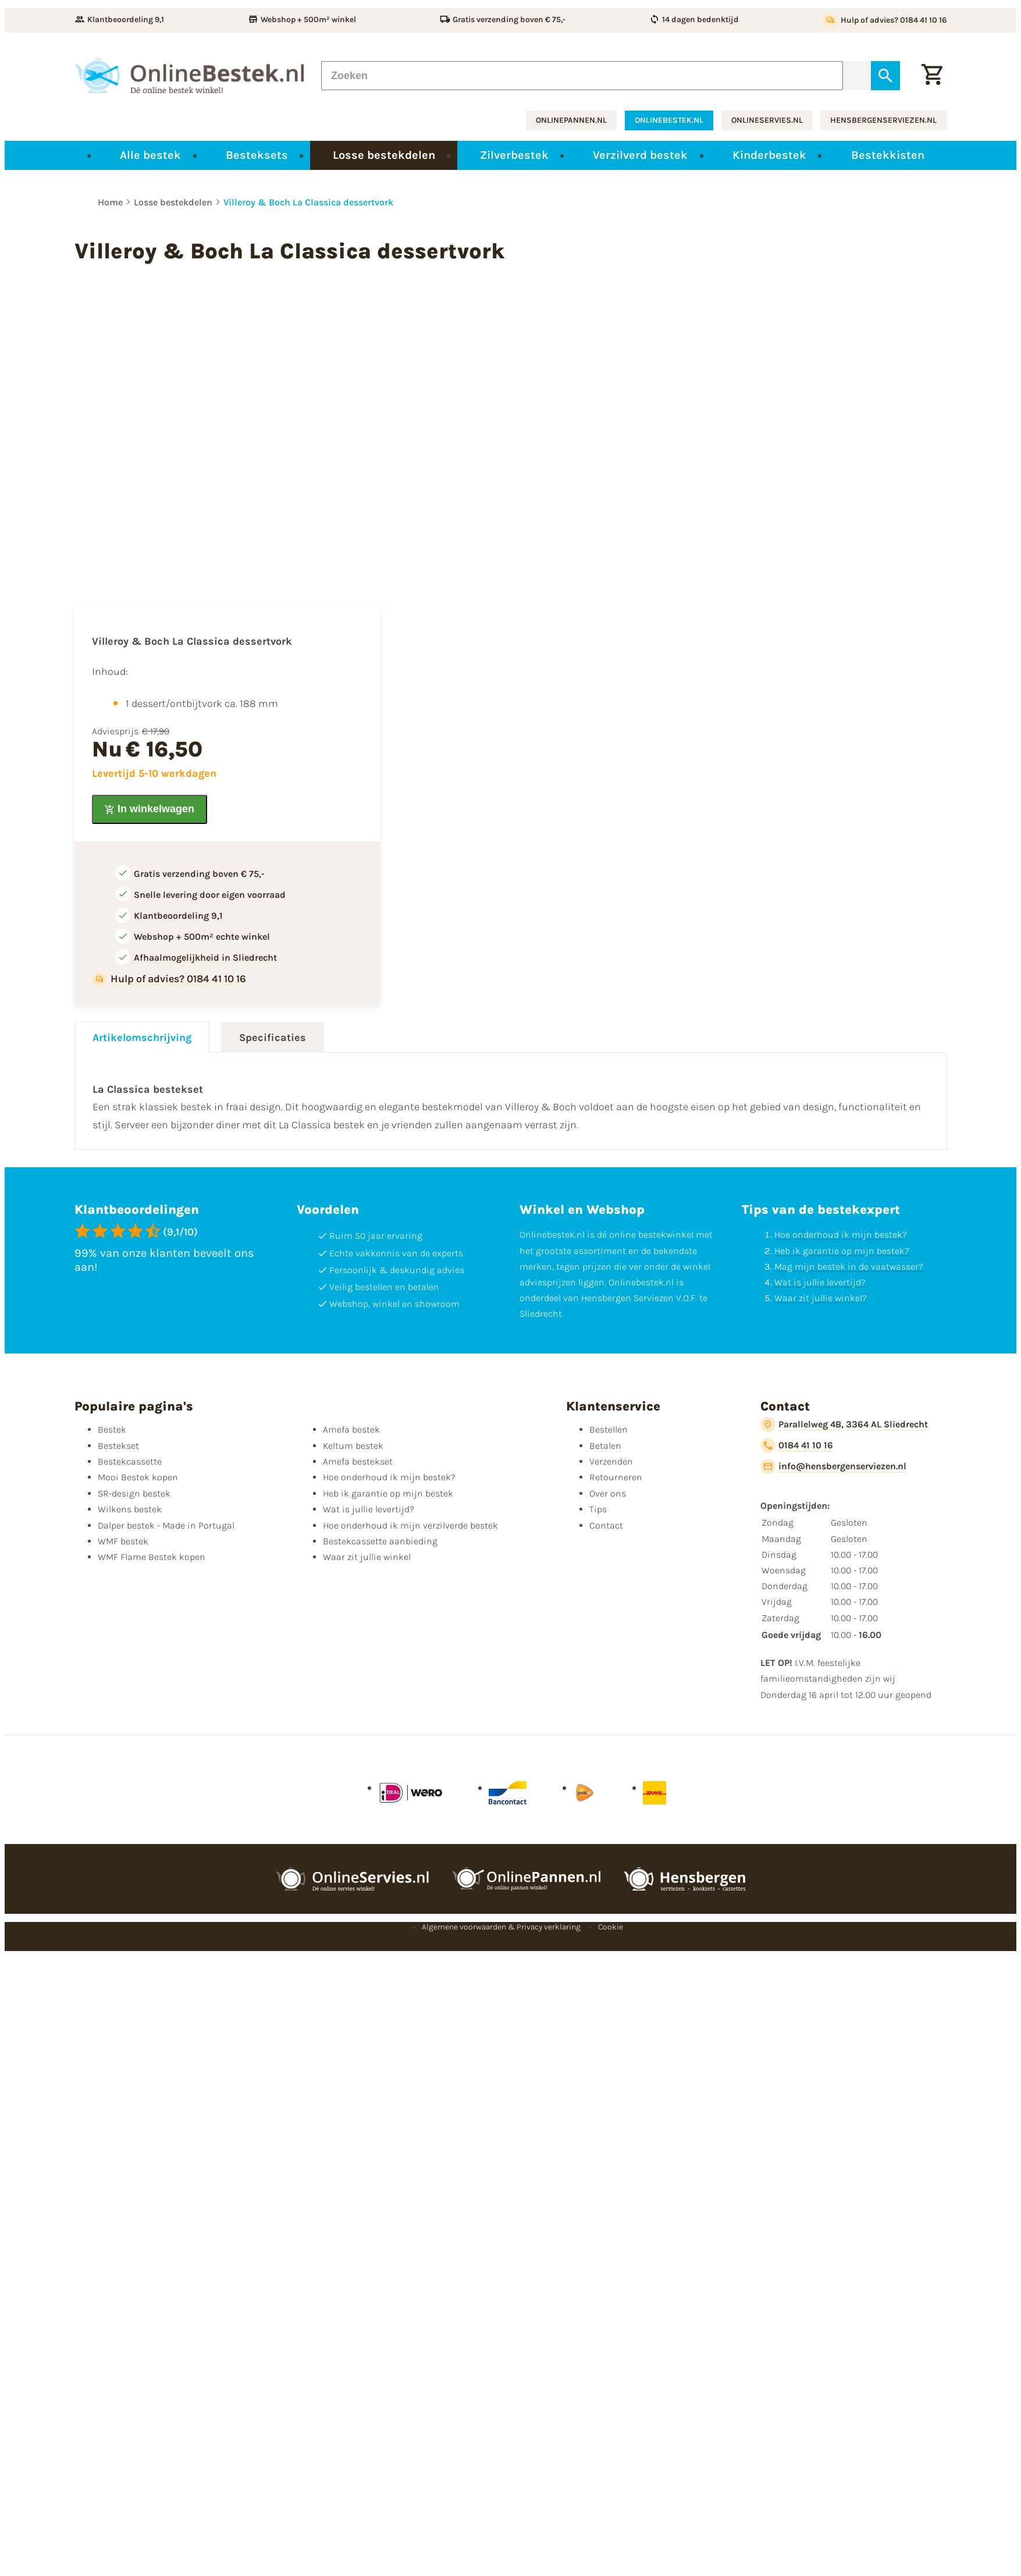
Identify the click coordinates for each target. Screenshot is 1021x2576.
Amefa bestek (351, 1429)
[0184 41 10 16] (796, 1445)
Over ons (607, 1493)
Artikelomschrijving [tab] (142, 1037)
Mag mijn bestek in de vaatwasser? (848, 1266)
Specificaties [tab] (272, 1037)
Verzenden (611, 1461)
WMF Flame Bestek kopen (151, 1556)
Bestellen (608, 1429)
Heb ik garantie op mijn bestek (388, 1493)
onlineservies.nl (767, 120)
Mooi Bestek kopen (138, 1477)
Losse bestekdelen (173, 202)
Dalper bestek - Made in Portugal (166, 1525)
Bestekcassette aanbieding (380, 1541)
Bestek (112, 1429)
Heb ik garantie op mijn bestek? (841, 1250)
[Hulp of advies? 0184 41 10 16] (885, 20)
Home (110, 202)
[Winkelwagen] (932, 75)
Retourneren (615, 1477)
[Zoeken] (582, 75)
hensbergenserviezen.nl (883, 120)
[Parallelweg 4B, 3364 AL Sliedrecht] (844, 1424)
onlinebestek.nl (669, 120)
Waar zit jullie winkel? (820, 1297)
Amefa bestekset (358, 1461)
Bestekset (118, 1445)
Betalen (605, 1445)
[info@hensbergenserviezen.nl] (833, 1466)
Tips (598, 1509)
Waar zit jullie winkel (367, 1556)
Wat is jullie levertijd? (820, 1282)
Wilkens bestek (130, 1509)
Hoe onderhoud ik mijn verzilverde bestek (410, 1525)
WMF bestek (123, 1541)
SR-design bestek (134, 1493)
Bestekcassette (130, 1461)
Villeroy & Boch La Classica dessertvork (308, 202)
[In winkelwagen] (149, 809)
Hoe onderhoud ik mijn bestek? (840, 1234)
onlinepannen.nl (571, 120)
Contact (606, 1525)
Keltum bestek (353, 1445)
